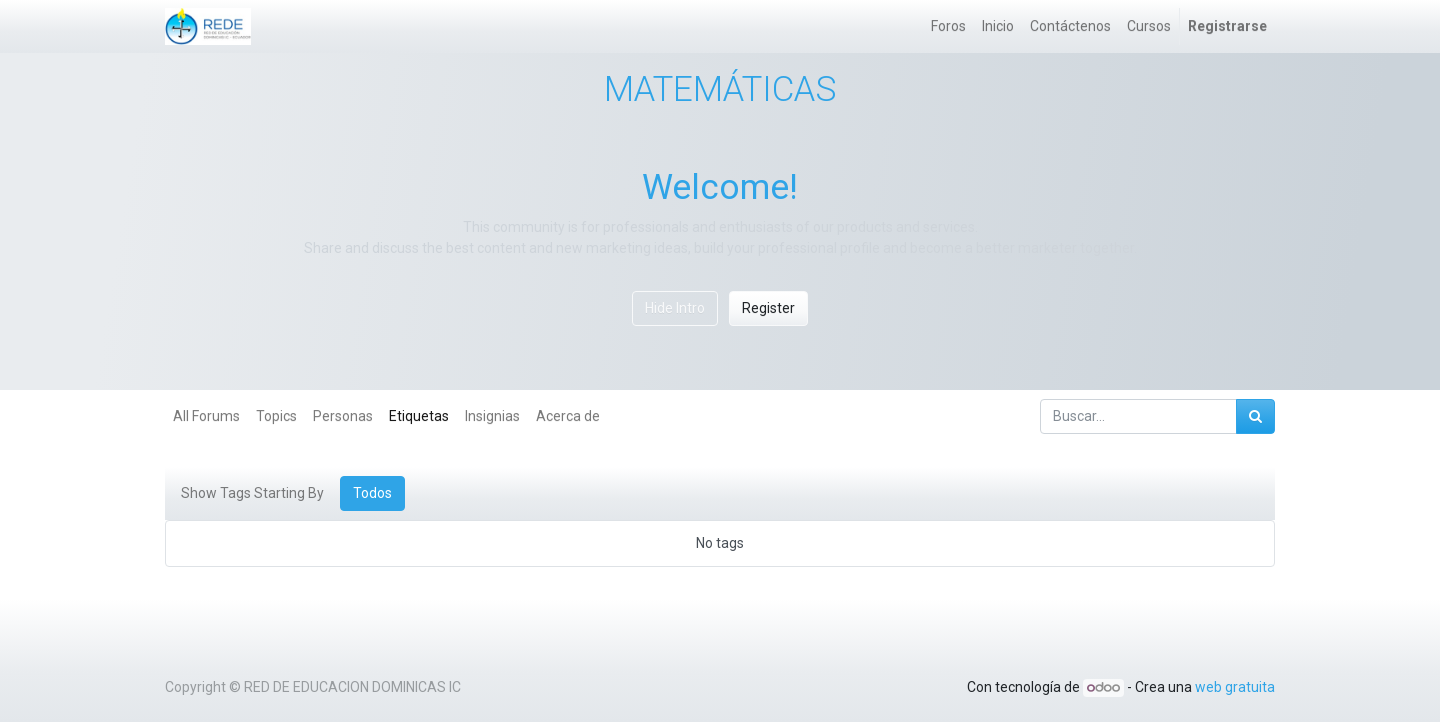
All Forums (206, 416)
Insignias (492, 416)
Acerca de (568, 416)
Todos (372, 493)
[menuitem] (948, 26)
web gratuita (1235, 687)
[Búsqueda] (1255, 416)
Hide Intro (675, 308)
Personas (343, 416)
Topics (276, 416)
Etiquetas (419, 416)
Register (768, 308)
